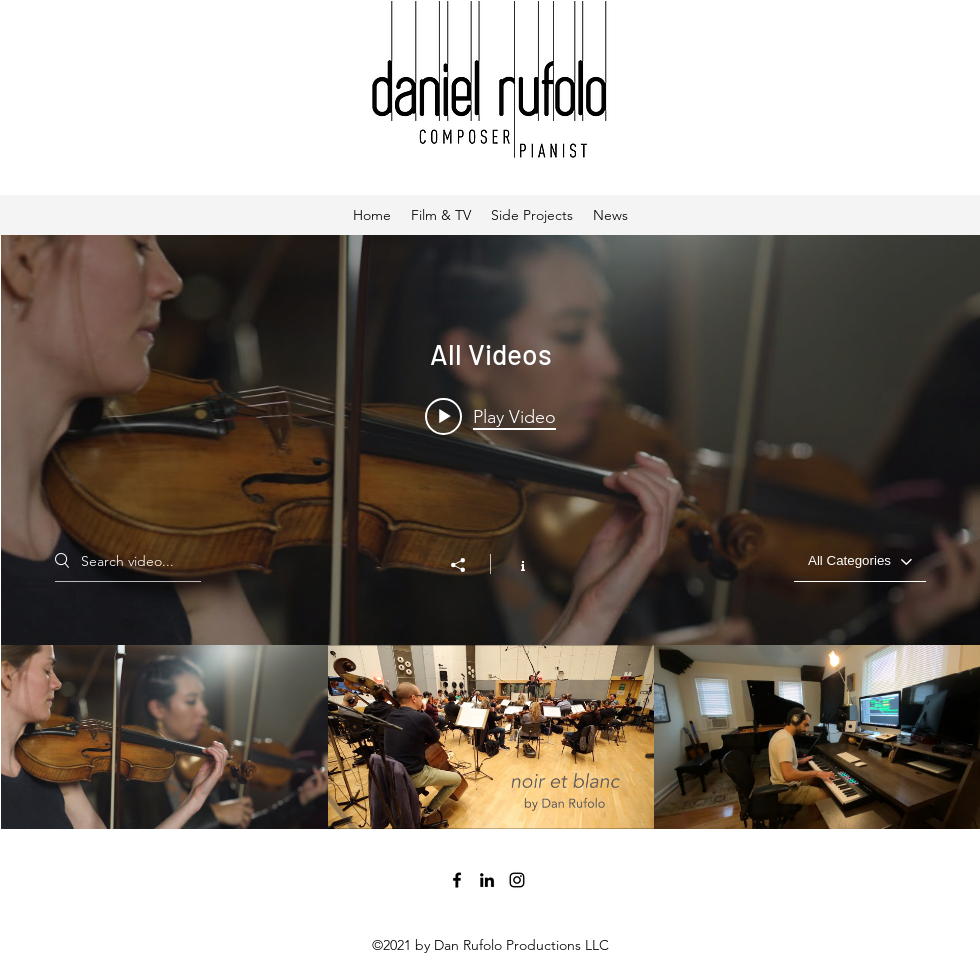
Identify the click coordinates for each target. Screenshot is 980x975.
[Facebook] (457, 880)
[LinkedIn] (487, 880)
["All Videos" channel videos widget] (490, 532)
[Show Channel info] (512, 564)
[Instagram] (517, 880)
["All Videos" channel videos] (490, 737)
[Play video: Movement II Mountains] (490, 416)
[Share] (468, 565)
